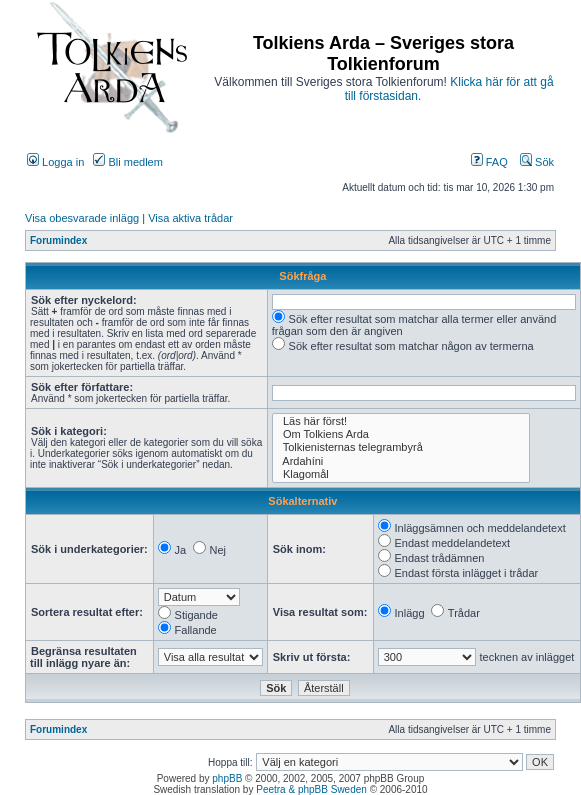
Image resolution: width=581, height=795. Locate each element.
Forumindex (58, 240)
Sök (537, 162)
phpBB (227, 778)
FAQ (489, 162)
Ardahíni (401, 461)
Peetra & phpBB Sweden (311, 789)
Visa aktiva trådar (190, 218)
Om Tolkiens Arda (401, 434)
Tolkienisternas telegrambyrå (401, 447)
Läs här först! (401, 421)
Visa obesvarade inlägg (82, 218)
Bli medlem (127, 162)
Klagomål (401, 474)
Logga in (55, 162)
